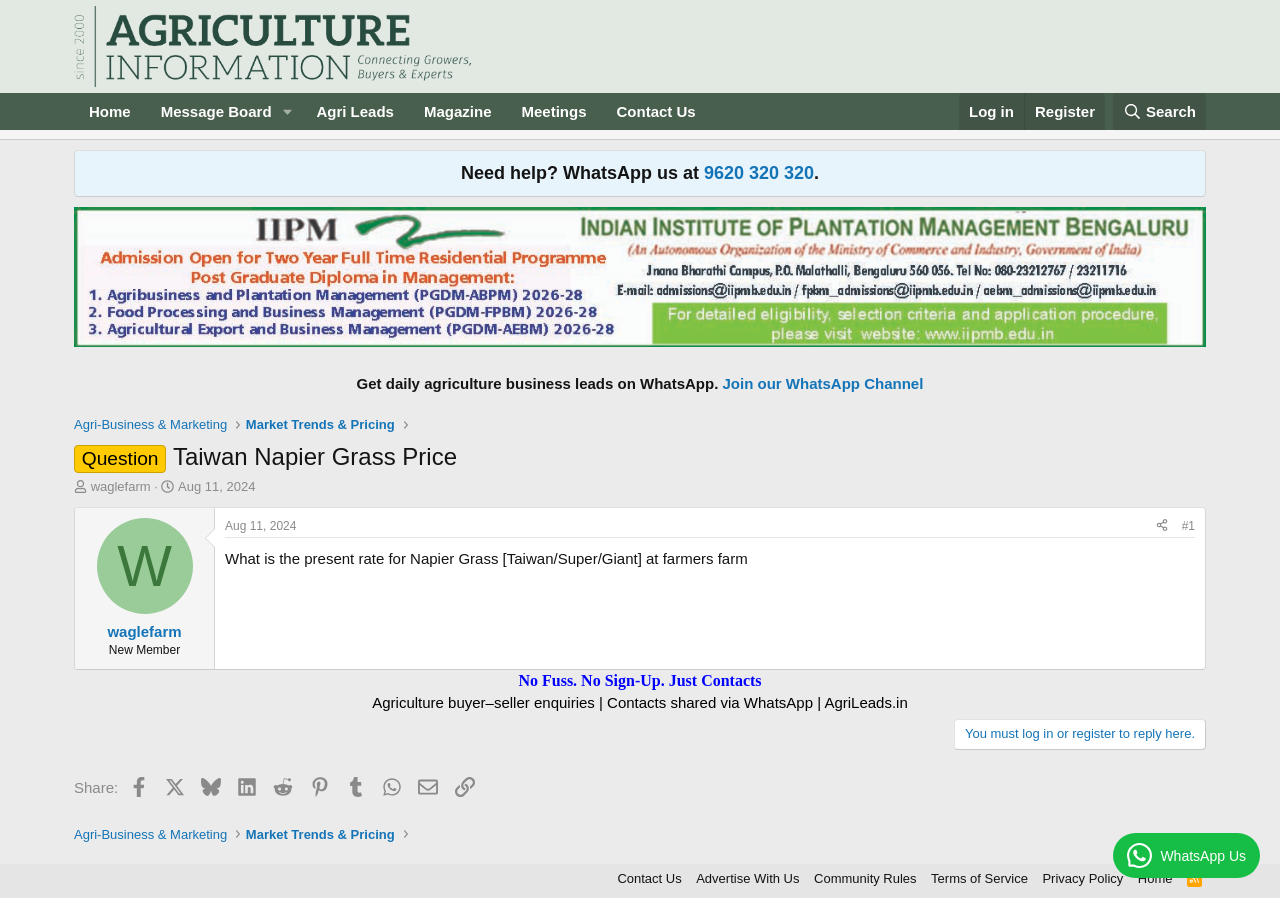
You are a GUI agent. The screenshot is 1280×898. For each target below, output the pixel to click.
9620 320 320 (759, 173)
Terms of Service (979, 878)
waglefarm (121, 486)
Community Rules (865, 878)
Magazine (458, 111)
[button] (287, 111)
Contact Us (656, 111)
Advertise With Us (747, 878)
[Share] (1162, 526)
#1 (1188, 526)
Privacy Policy (1082, 878)
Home (110, 111)
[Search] (1160, 111)
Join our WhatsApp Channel (823, 383)
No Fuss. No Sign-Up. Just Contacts (639, 680)
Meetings (553, 111)
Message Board (216, 111)
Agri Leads (355, 111)
